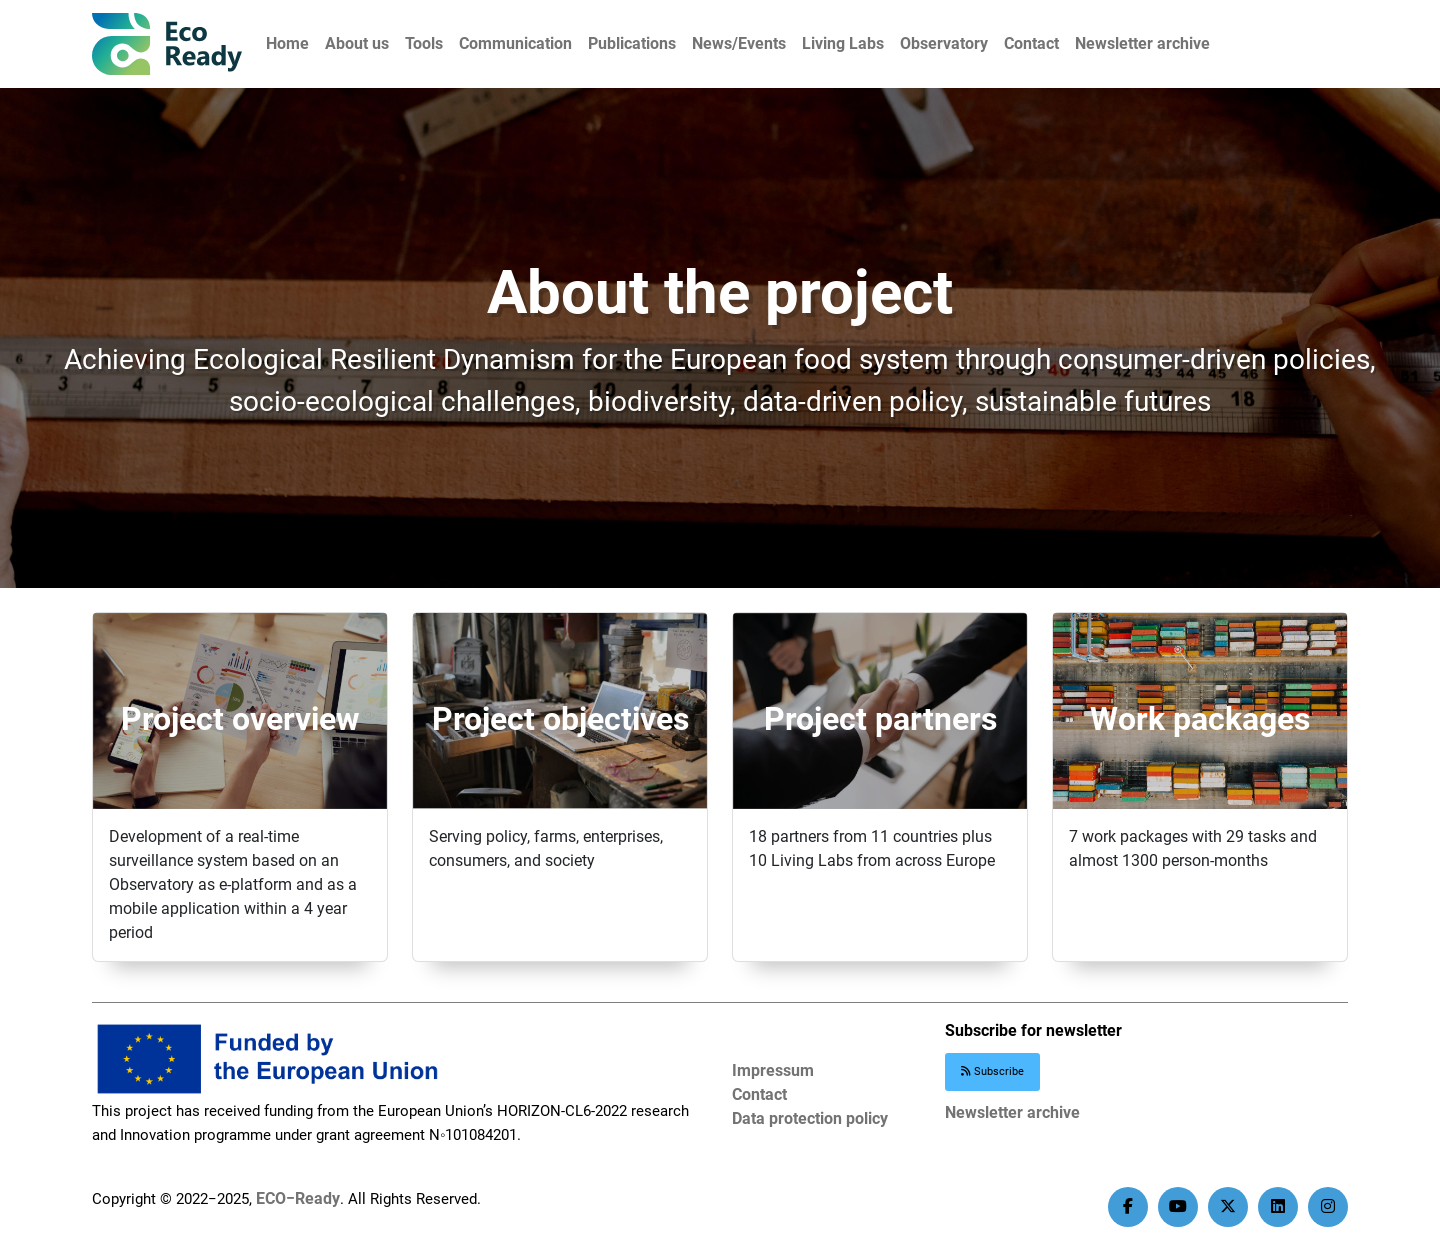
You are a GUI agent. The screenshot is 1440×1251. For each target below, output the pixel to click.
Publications (632, 43)
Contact (1031, 43)
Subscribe (992, 1071)
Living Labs (843, 43)
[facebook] (1128, 1207)
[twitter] (1228, 1207)
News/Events (739, 43)
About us (357, 43)
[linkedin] (1278, 1207)
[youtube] (1178, 1207)
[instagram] (1328, 1207)
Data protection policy (810, 1118)
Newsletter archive (1142, 43)
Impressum (773, 1070)
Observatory (944, 43)
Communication (515, 43)
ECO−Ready (298, 1198)
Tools (424, 43)
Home (287, 43)
